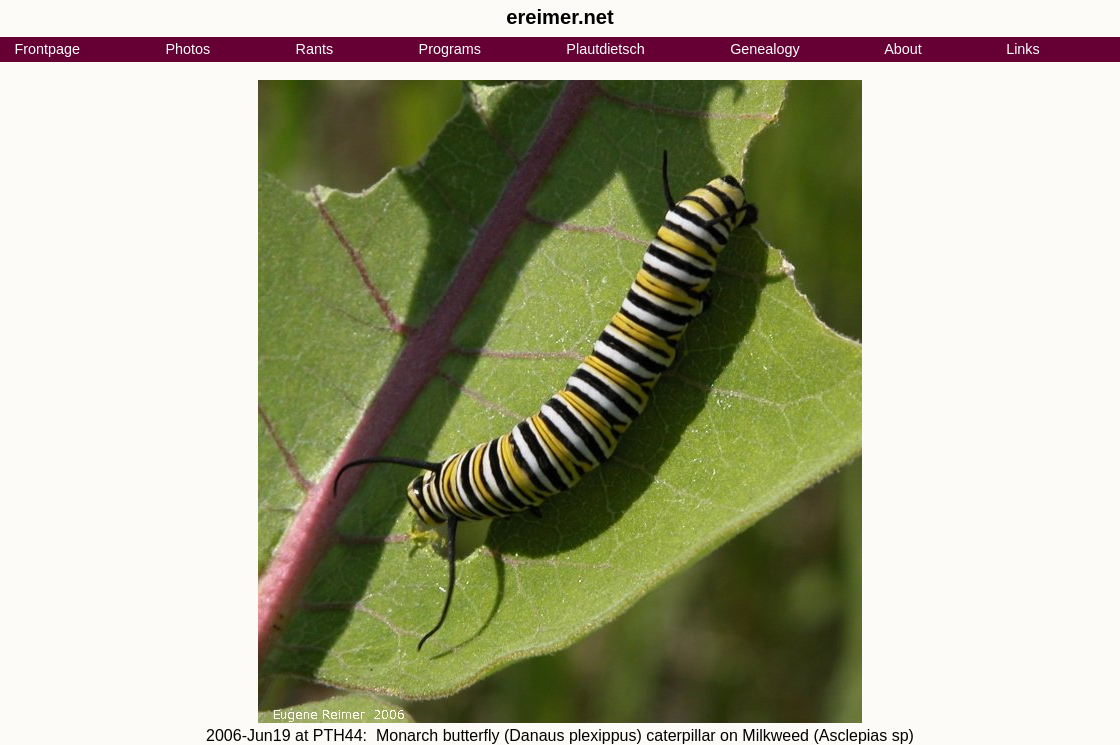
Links (1023, 49)
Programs (450, 49)
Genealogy (765, 49)
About (903, 49)
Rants (315, 49)
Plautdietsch (605, 49)
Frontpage (47, 49)
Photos (187, 49)
